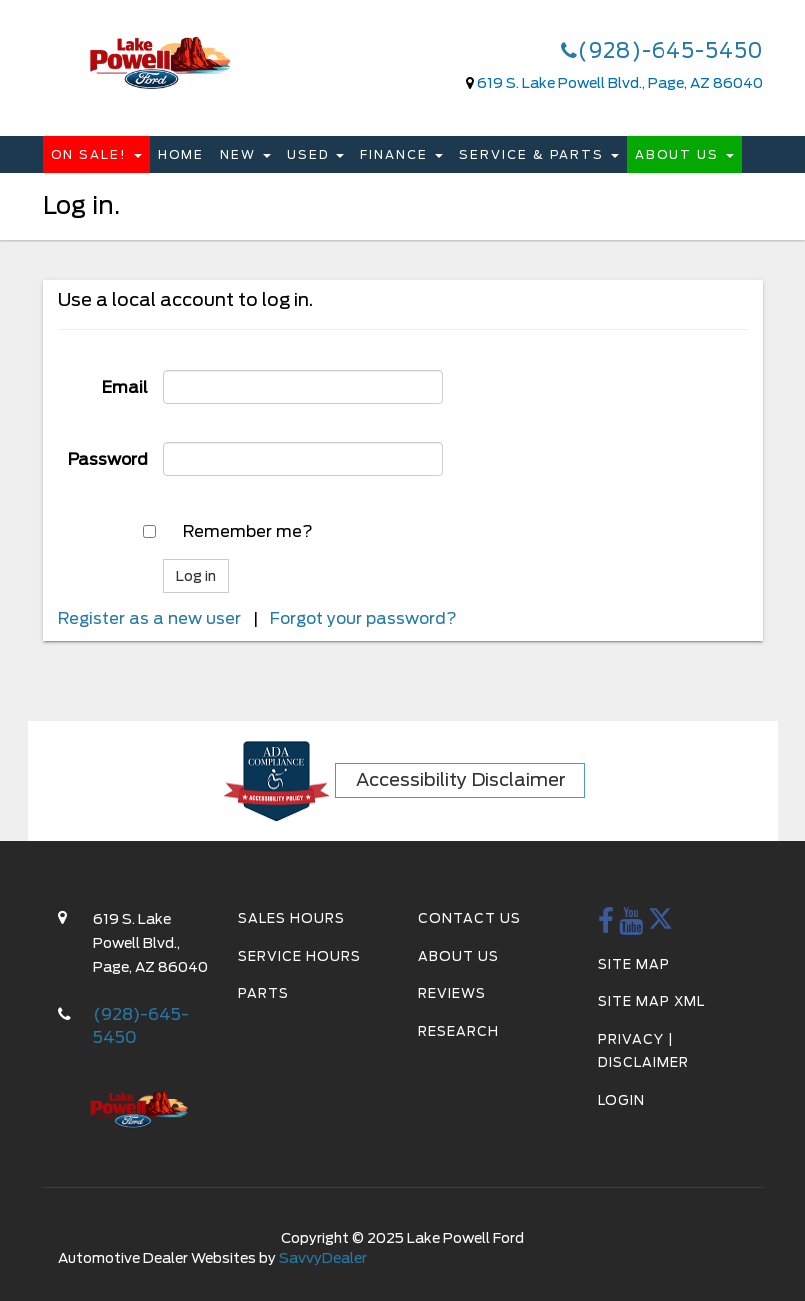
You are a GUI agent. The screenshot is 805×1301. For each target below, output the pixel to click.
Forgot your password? (363, 618)
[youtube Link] (631, 926)
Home (181, 154)
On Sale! (96, 154)
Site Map (634, 964)
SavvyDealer (323, 1258)
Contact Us (469, 918)
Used (315, 154)
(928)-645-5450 (662, 51)
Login (621, 1100)
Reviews (452, 993)
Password (108, 459)
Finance (401, 154)
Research (458, 1031)
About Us (684, 154)
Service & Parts (539, 154)
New (245, 154)
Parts (263, 993)
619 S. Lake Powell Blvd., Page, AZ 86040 (620, 83)
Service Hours (299, 956)
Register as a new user (149, 618)
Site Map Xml (651, 1001)
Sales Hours (291, 918)
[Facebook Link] (606, 926)
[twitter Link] (660, 926)
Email (125, 387)
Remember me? (248, 531)
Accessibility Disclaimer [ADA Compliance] (461, 779)
